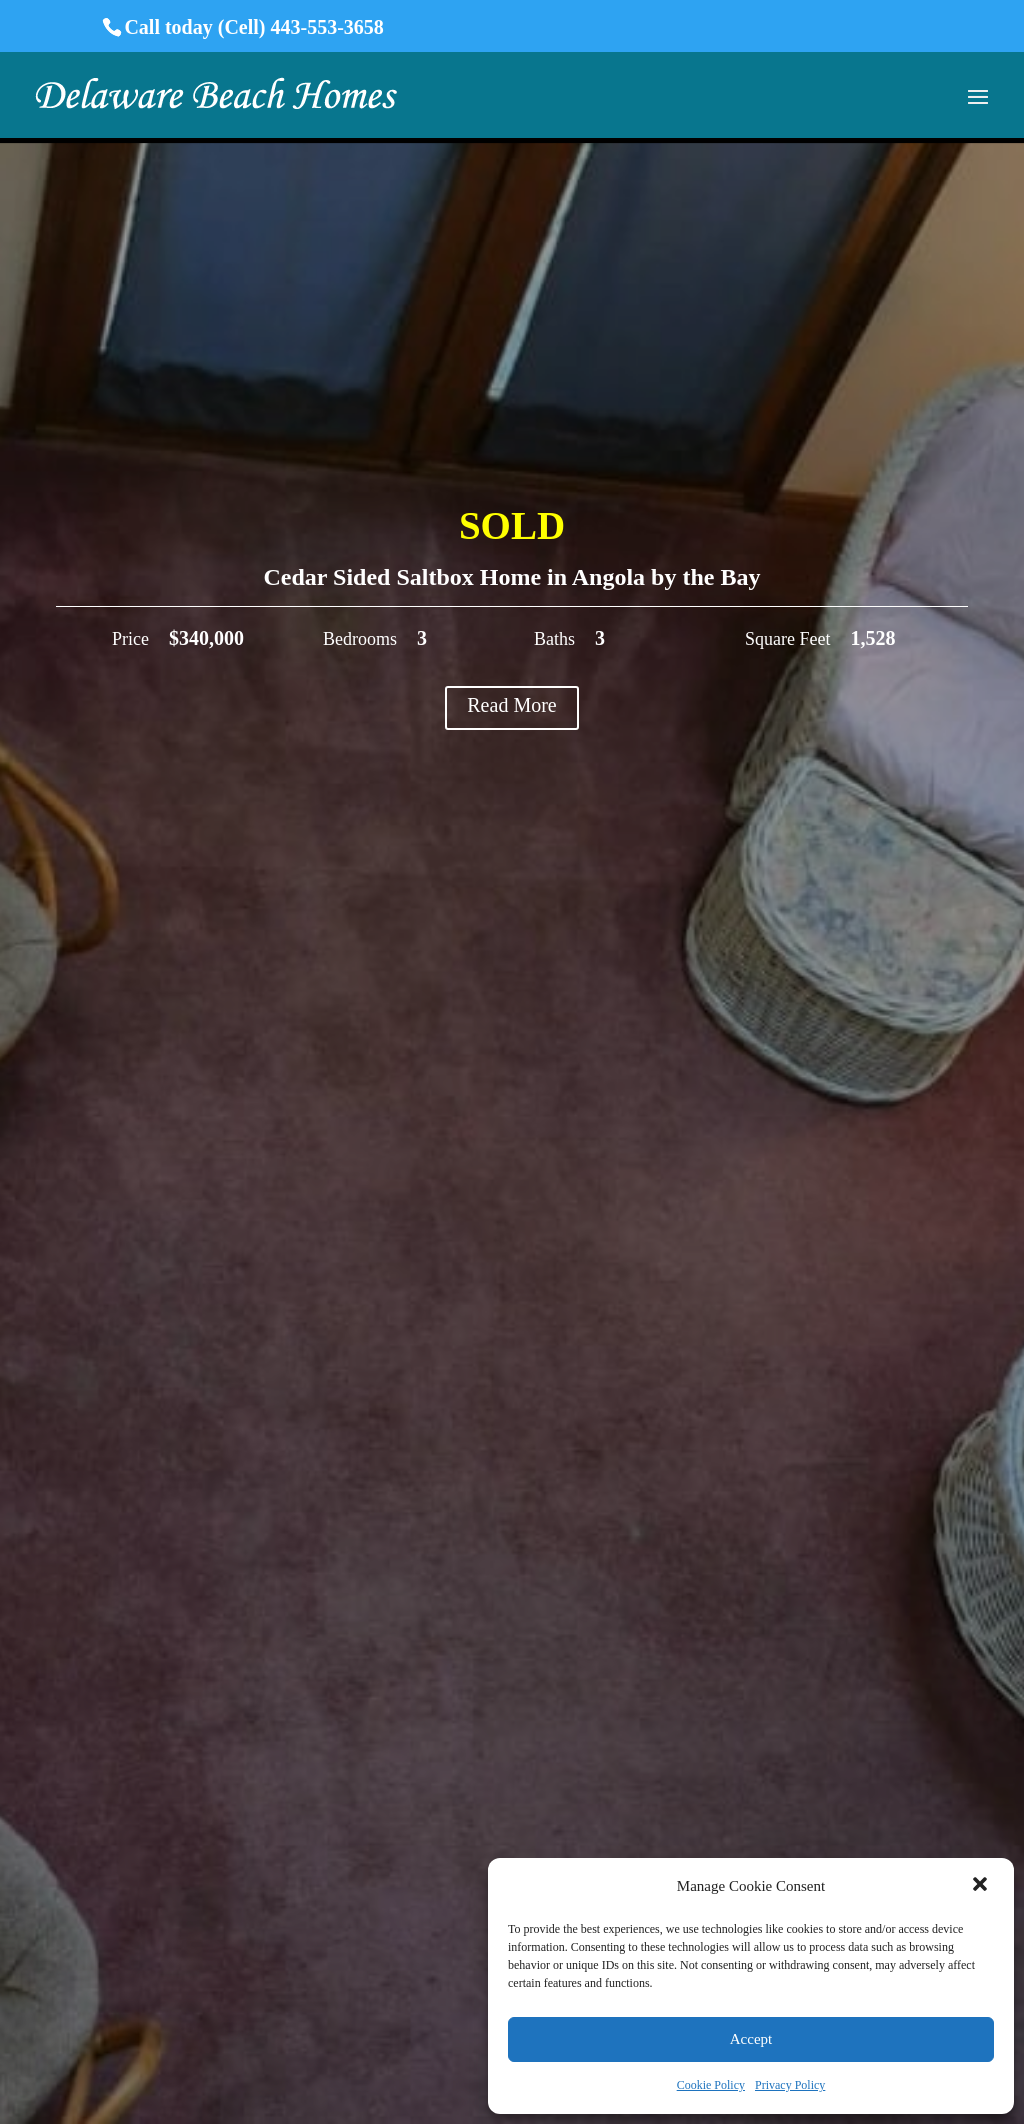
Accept (751, 2039)
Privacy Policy (790, 2085)
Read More (511, 705)
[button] (982, 1886)
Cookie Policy (711, 2085)
